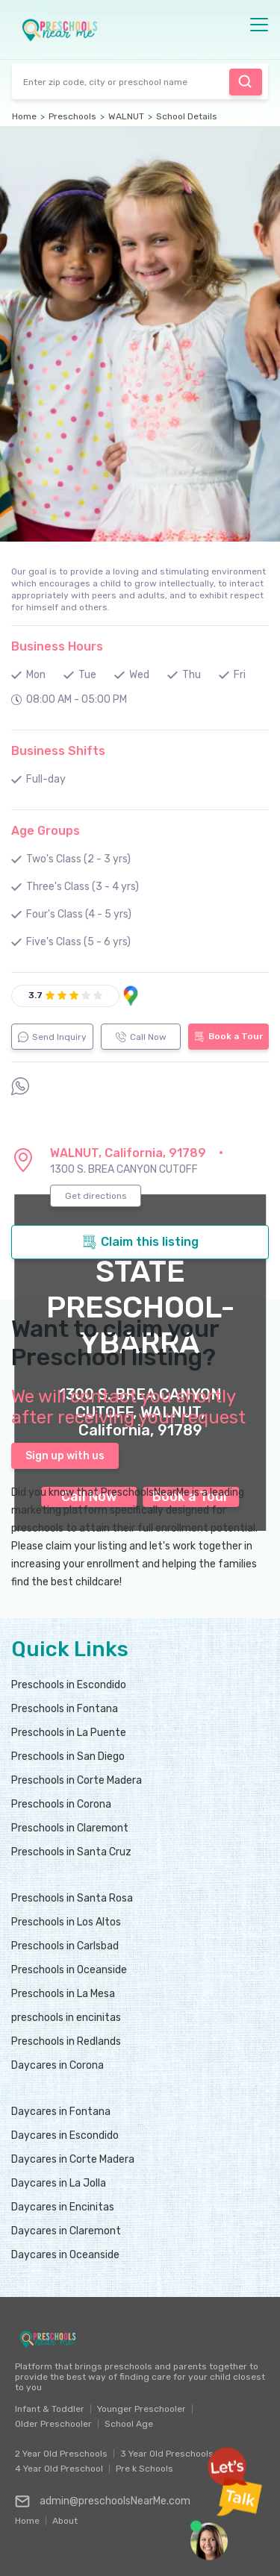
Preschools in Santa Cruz (71, 1852)
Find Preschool (244, 81)
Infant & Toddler (49, 2408)
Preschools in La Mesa (63, 1993)
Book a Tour (228, 1036)
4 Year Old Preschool (59, 2468)
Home (24, 116)
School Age (129, 2423)
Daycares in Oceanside (65, 2254)
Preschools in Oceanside (69, 1970)
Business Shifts (58, 751)
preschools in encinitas (66, 2017)
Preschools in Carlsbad (65, 1946)
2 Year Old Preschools (61, 2453)
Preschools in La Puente (68, 1732)
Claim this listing (140, 1242)
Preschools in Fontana (64, 1708)
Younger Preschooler (141, 2408)
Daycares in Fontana (61, 2111)
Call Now (141, 1037)
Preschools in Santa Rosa (72, 1898)
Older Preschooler (53, 2423)
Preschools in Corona (61, 1804)
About (65, 2517)
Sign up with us (65, 1456)
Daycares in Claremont (66, 2231)
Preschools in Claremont (69, 1828)
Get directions (96, 1196)
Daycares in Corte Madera (72, 2159)
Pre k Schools (144, 2468)
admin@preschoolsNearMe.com (102, 2501)
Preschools (72, 116)
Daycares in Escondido (65, 2135)
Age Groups (45, 831)
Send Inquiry (52, 1037)
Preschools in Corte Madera (76, 1780)
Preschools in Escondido (68, 1685)
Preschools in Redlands (66, 2041)
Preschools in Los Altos (66, 1922)
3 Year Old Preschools (167, 2453)
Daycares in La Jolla (58, 2183)
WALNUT (126, 116)
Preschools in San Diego (68, 1756)
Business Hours (57, 646)
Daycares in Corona (57, 2065)
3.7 (35, 995)
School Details (186, 116)
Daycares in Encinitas (62, 2207)
